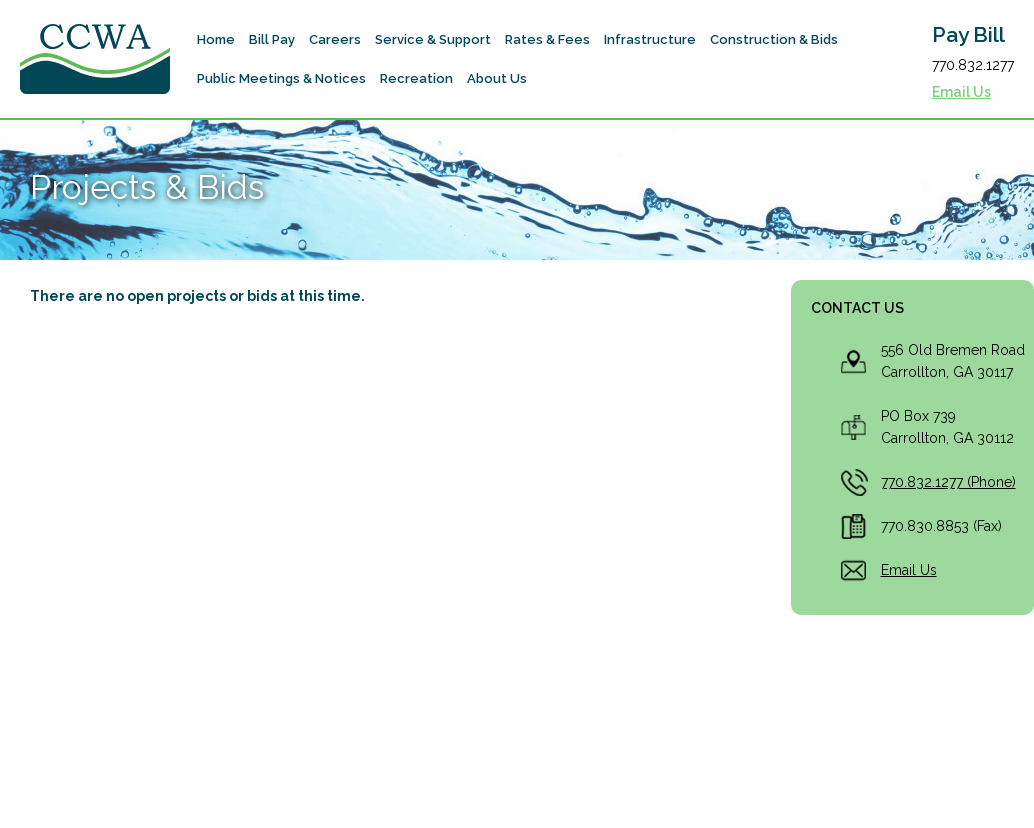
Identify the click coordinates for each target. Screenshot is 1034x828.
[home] (95, 59)
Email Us (961, 92)
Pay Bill (968, 35)
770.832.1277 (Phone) (948, 482)
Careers (335, 39)
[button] (272, 39)
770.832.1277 (973, 65)
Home (216, 39)
